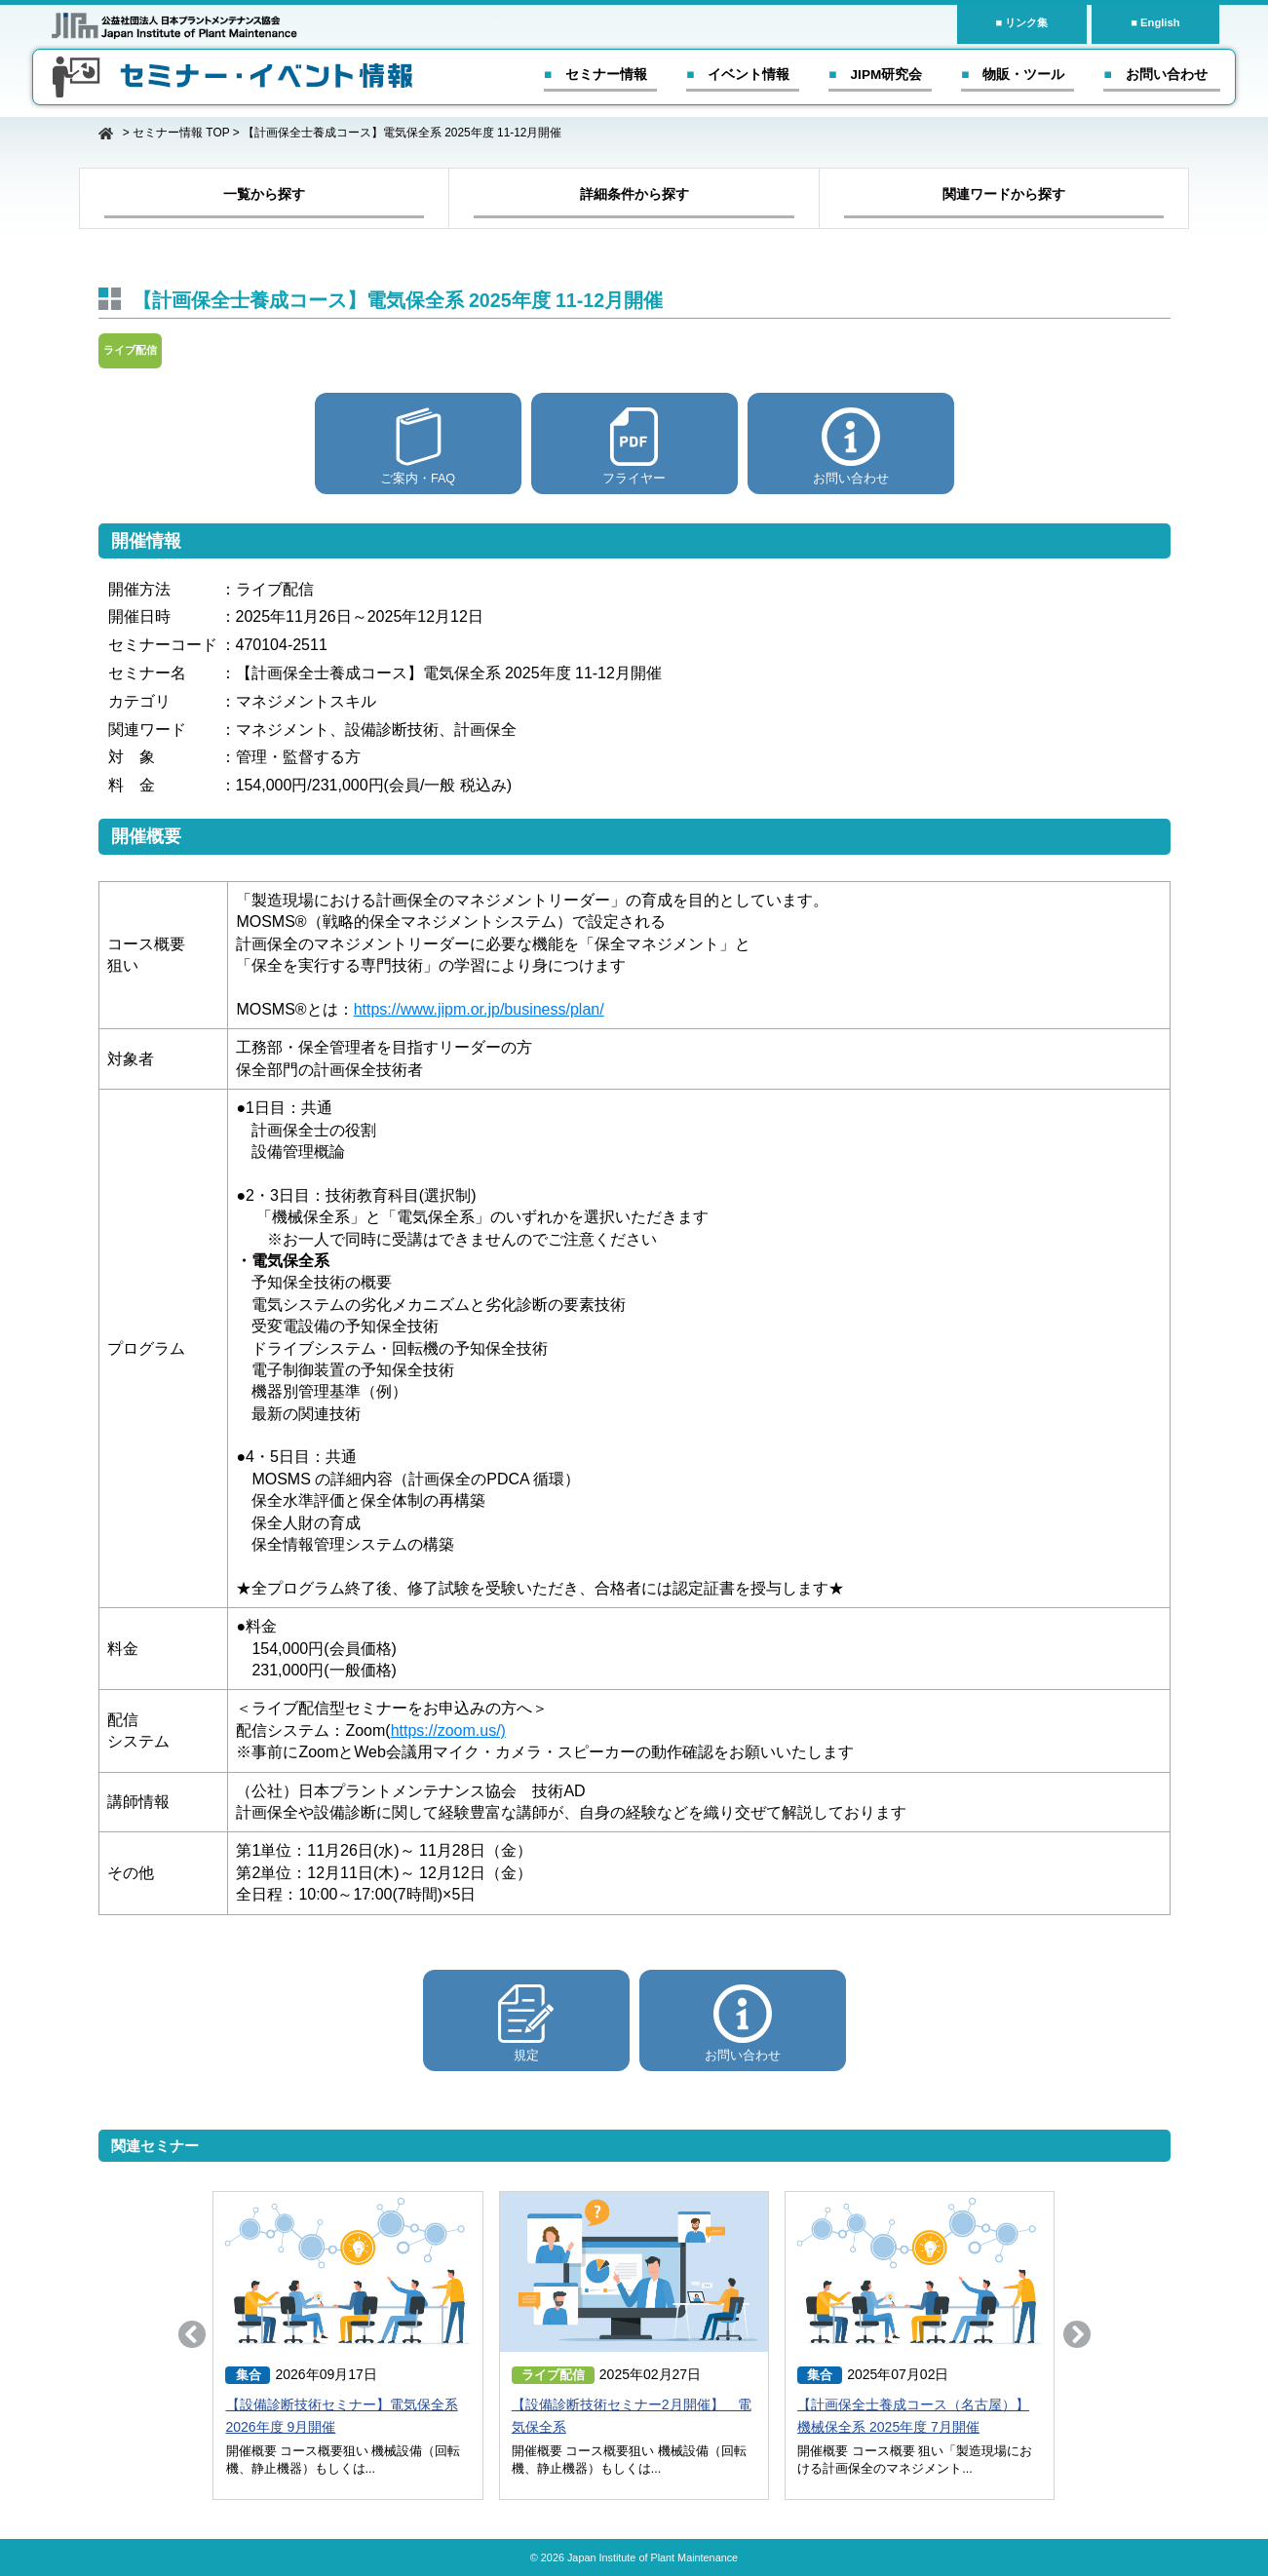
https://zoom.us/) (448, 1730)
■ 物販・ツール (1012, 74)
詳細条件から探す (634, 194)
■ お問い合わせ (1155, 74)
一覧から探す (264, 194)
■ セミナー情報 (595, 74)
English (1159, 22)
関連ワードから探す (1003, 194)
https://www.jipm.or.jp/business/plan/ (479, 1009)
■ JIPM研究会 (875, 74)
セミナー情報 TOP (181, 132)
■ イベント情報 (737, 74)
